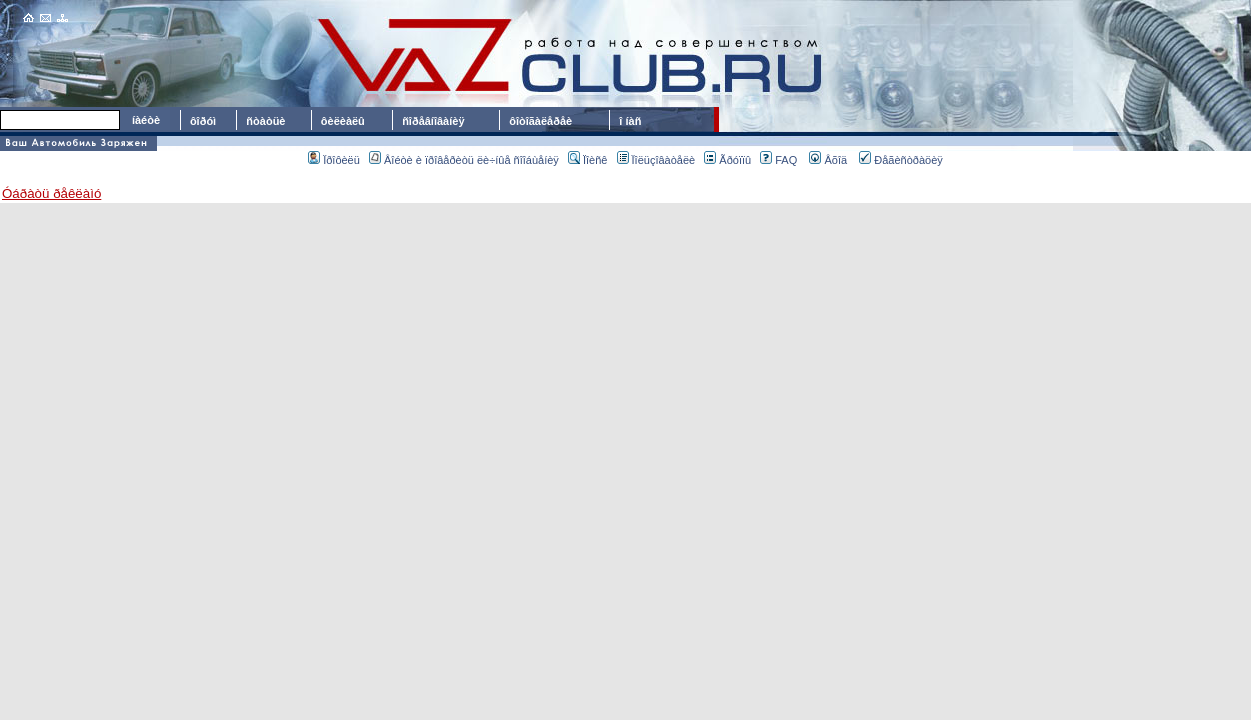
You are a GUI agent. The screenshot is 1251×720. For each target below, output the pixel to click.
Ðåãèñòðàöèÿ (901, 160)
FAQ (778, 160)
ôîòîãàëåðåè (543, 121)
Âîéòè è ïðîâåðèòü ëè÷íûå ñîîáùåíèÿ (464, 160)
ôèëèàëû (343, 121)
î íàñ (630, 121)
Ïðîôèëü (334, 160)
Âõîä (828, 160)
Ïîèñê (587, 160)
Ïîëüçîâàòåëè (656, 160)
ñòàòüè (265, 121)
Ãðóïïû (727, 160)
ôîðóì (203, 121)
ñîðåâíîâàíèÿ (433, 121)
